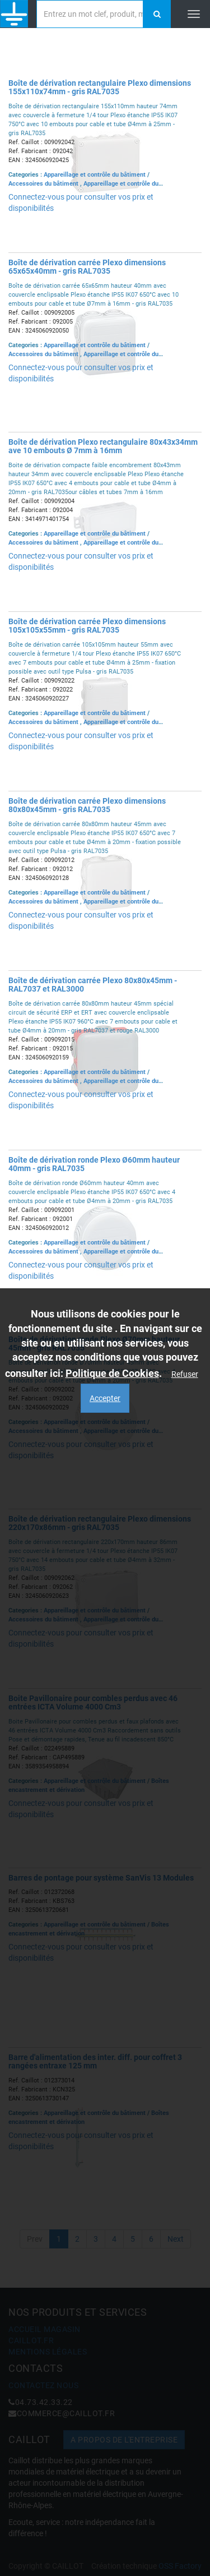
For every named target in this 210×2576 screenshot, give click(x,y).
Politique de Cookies (112, 1373)
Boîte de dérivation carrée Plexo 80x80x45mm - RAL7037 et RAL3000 (92, 984)
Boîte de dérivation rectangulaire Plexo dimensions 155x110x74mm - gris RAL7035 (99, 87)
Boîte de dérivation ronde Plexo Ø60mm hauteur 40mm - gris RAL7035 (94, 1164)
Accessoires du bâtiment (44, 183)
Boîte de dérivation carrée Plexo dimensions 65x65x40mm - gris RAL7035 (87, 266)
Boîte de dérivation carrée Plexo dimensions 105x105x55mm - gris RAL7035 (87, 625)
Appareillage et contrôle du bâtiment (95, 174)
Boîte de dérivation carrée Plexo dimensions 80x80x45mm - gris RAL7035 (87, 805)
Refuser (184, 1374)
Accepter (105, 1398)
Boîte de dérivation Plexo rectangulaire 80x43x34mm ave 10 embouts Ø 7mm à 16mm (103, 446)
